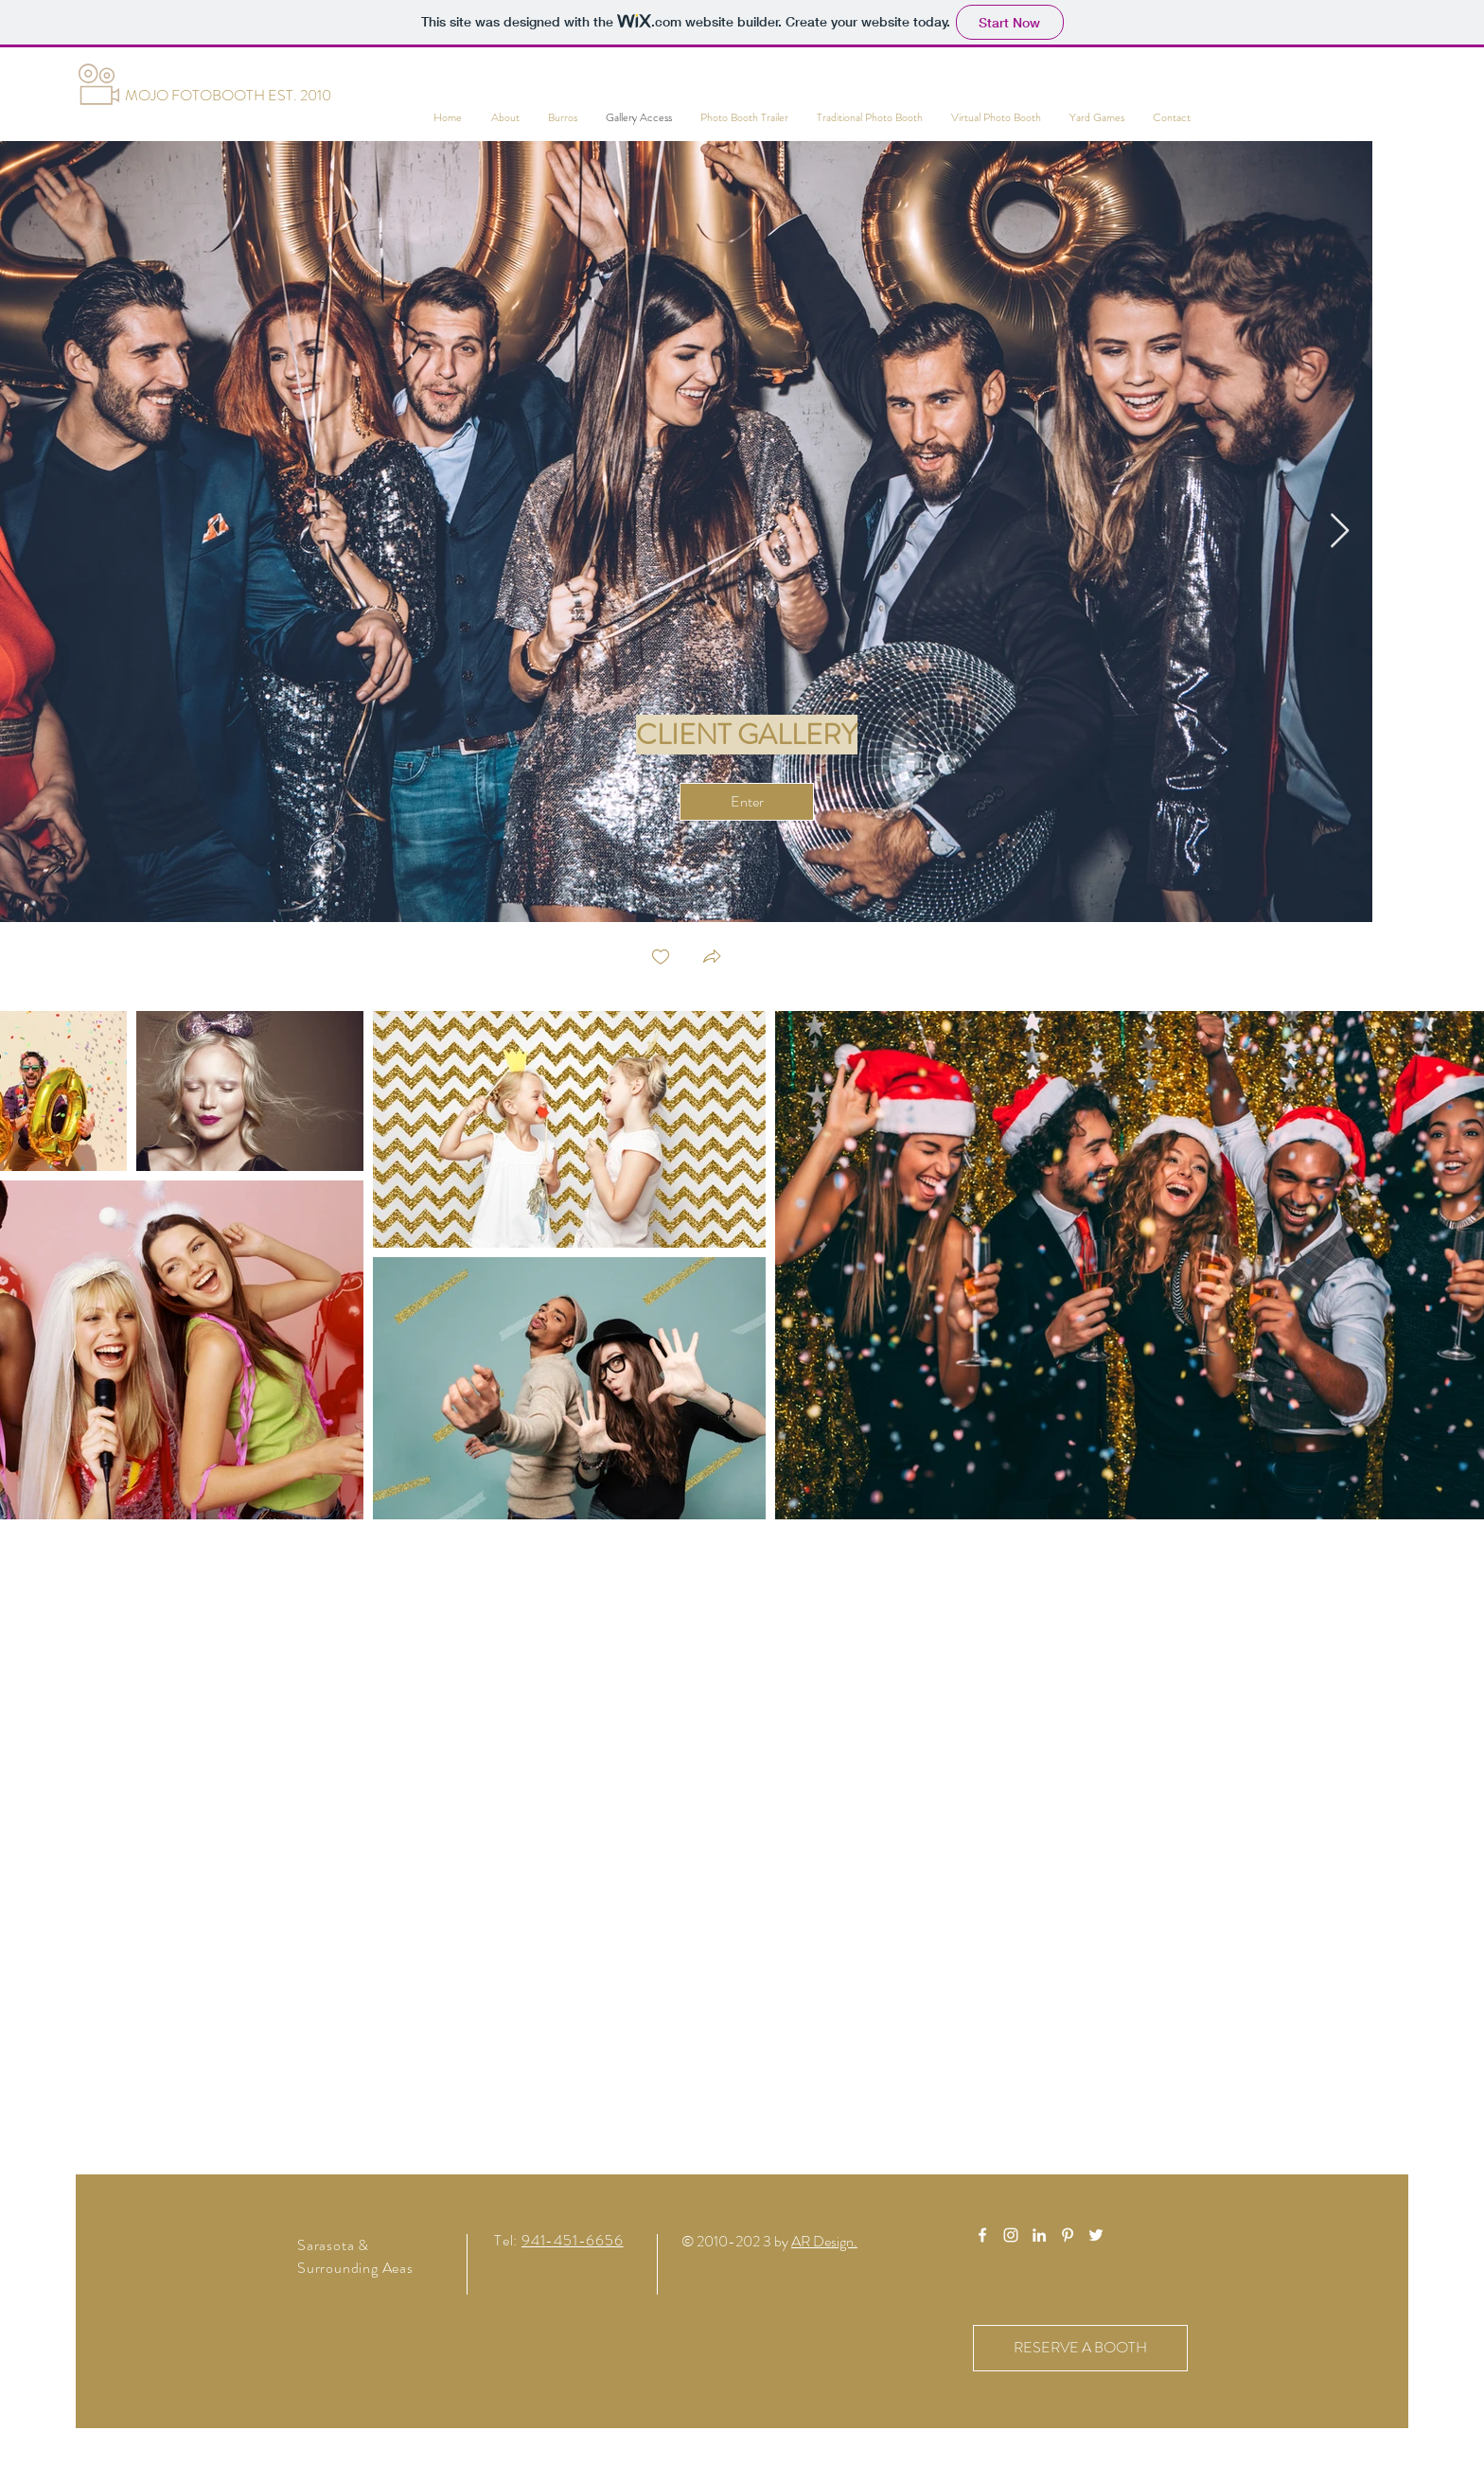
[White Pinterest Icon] (1067, 2235)
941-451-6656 (572, 2240)
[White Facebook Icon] (982, 2235)
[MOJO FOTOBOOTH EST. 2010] (227, 96)
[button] (711, 958)
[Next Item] (1340, 531)
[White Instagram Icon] (1010, 2235)
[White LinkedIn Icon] (1039, 2235)
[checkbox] (660, 958)
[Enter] (747, 802)
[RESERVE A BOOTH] (1080, 2348)
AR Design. (824, 2241)
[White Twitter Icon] (1095, 2235)
